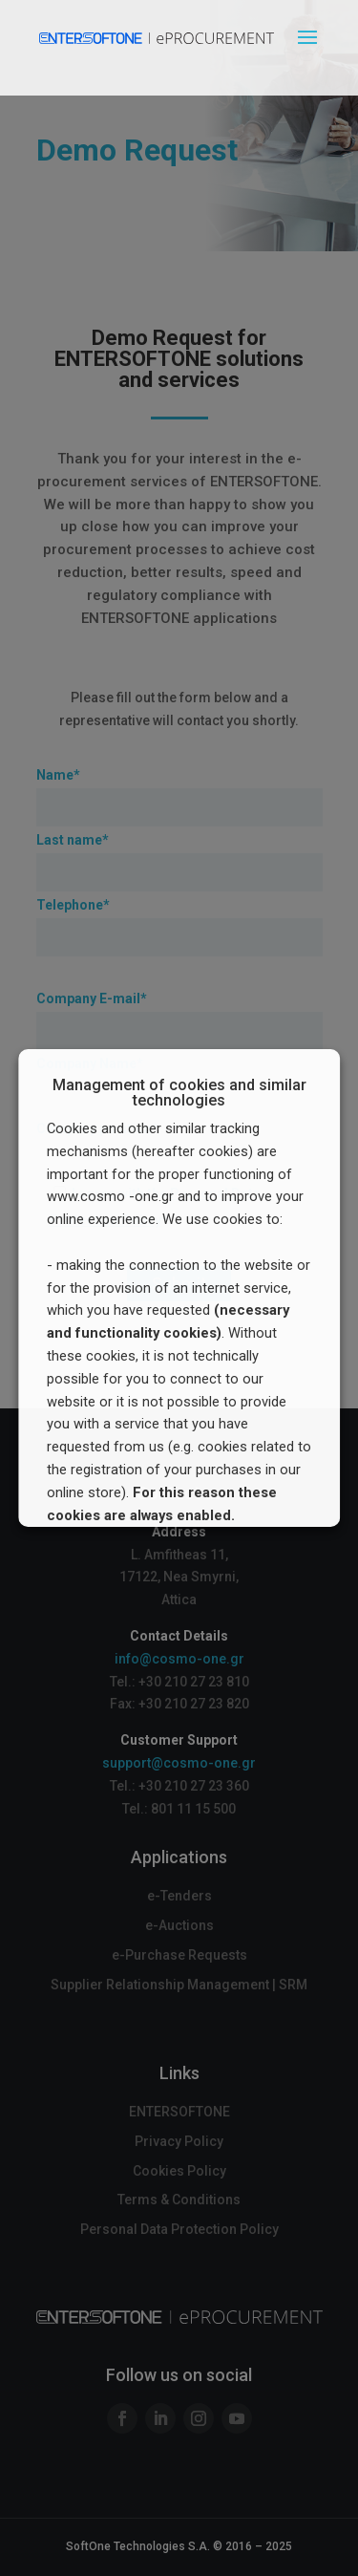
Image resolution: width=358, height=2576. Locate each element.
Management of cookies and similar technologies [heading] (179, 1093)
